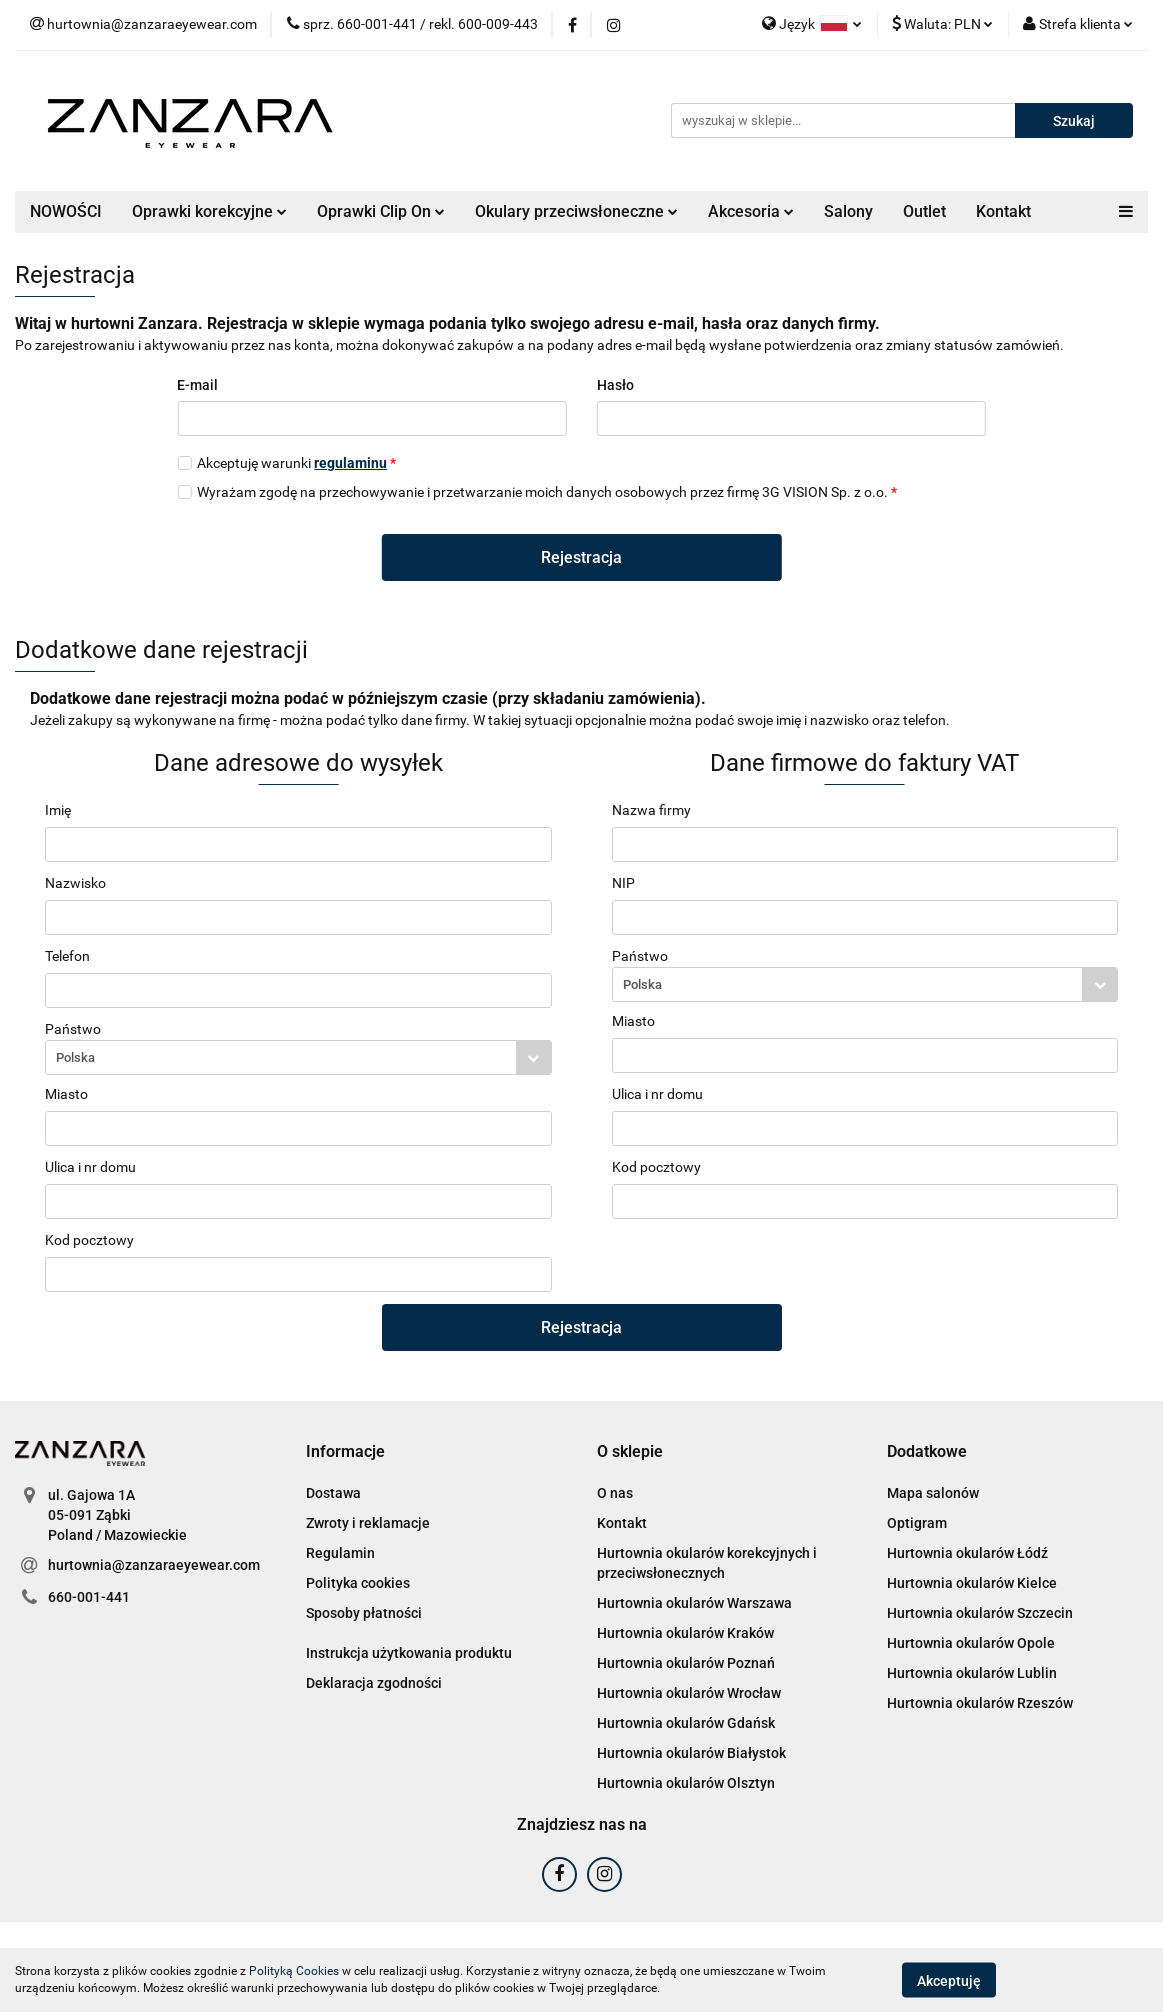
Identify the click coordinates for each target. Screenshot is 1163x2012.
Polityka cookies (358, 1583)
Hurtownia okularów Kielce (972, 1583)
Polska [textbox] (75, 1057)
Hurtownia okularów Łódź (967, 1553)
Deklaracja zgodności (374, 1683)
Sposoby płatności (364, 1613)
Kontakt (1003, 211)
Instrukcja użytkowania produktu (409, 1653)
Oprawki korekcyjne (209, 211)
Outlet (924, 211)
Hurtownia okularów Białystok (691, 1753)
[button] (345, 1452)
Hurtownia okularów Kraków (685, 1633)
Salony (848, 211)
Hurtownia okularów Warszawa (694, 1603)
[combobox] (298, 1057)
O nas (615, 1493)
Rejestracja (581, 557)
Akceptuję (949, 1980)
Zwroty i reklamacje (368, 1523)
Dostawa (333, 1493)
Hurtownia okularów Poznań (686, 1663)
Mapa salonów (933, 1493)
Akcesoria (751, 211)
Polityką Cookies (294, 1971)
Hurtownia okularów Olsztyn (686, 1783)
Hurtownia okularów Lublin (972, 1673)
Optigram (917, 1523)
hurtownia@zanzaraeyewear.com (154, 1565)
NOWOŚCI (66, 211)
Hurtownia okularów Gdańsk (686, 1723)
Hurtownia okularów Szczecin (980, 1613)
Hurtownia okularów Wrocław (689, 1693)
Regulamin (340, 1553)
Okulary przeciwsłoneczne (576, 211)
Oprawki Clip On (381, 211)
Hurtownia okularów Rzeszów (980, 1703)
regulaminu (350, 463)
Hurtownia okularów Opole (971, 1643)
